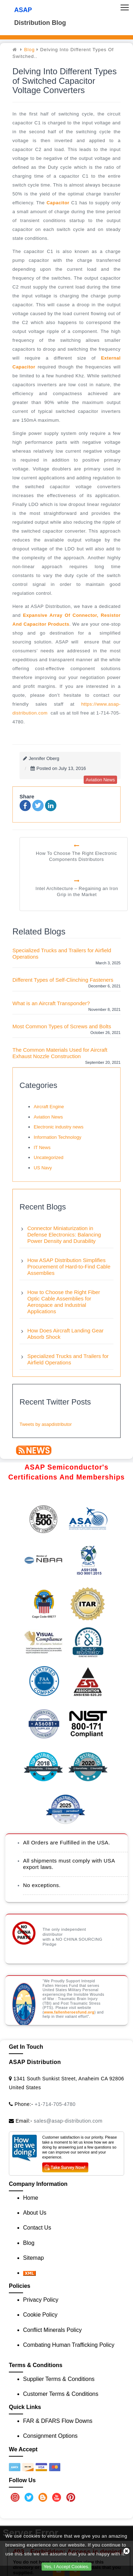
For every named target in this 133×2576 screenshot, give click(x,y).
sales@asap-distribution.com (68, 2121)
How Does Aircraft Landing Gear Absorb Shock (65, 1333)
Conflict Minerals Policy (52, 2330)
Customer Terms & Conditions (60, 2394)
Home (30, 2198)
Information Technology (57, 1137)
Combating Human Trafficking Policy (69, 2345)
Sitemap (33, 2258)
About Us (34, 2213)
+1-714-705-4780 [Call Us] (55, 2104)
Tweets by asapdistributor (46, 1424)
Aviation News (48, 1117)
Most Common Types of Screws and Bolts (61, 1026)
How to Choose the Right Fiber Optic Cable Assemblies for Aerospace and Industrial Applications (63, 1301)
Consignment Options (50, 2436)
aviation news (100, 779)
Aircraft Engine (49, 1106)
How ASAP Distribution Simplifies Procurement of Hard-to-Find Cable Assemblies (68, 1266)
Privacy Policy (41, 2300)
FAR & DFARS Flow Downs (58, 2421)
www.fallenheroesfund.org (69, 2012)
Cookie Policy (40, 2315)
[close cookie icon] (126, 2551)
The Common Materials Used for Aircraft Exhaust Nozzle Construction (59, 1053)
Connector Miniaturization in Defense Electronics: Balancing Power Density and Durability (64, 1234)
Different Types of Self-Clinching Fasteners (62, 980)
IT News (42, 1147)
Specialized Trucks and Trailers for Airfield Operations (61, 953)
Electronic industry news (58, 1127)
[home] (15, 49)
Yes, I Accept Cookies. (66, 2566)
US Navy (43, 1167)
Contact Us (37, 2228)
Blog (29, 49)
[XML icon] (29, 2273)
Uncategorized (48, 1157)
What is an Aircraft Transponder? (51, 1003)
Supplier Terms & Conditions (59, 2379)
